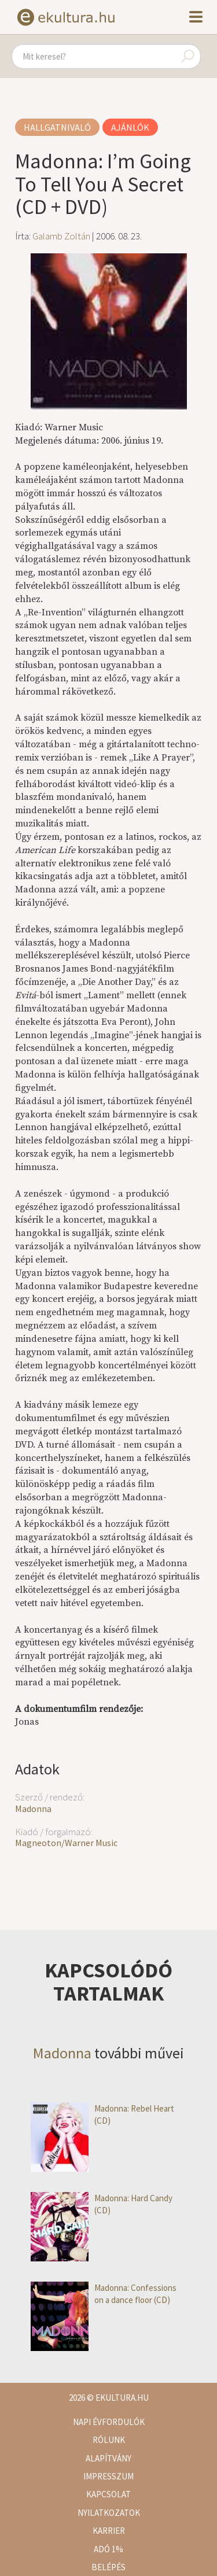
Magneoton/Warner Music (66, 1842)
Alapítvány (108, 2458)
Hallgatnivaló (57, 127)
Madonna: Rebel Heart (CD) (102, 2114)
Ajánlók (130, 127)
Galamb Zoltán (61, 236)
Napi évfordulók (109, 2421)
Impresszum (108, 2476)
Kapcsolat (108, 2494)
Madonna (33, 1808)
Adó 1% (108, 2549)
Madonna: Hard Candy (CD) (101, 2204)
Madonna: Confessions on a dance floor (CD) (103, 2294)
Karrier (109, 2530)
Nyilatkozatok (109, 2512)
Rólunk (109, 2439)
